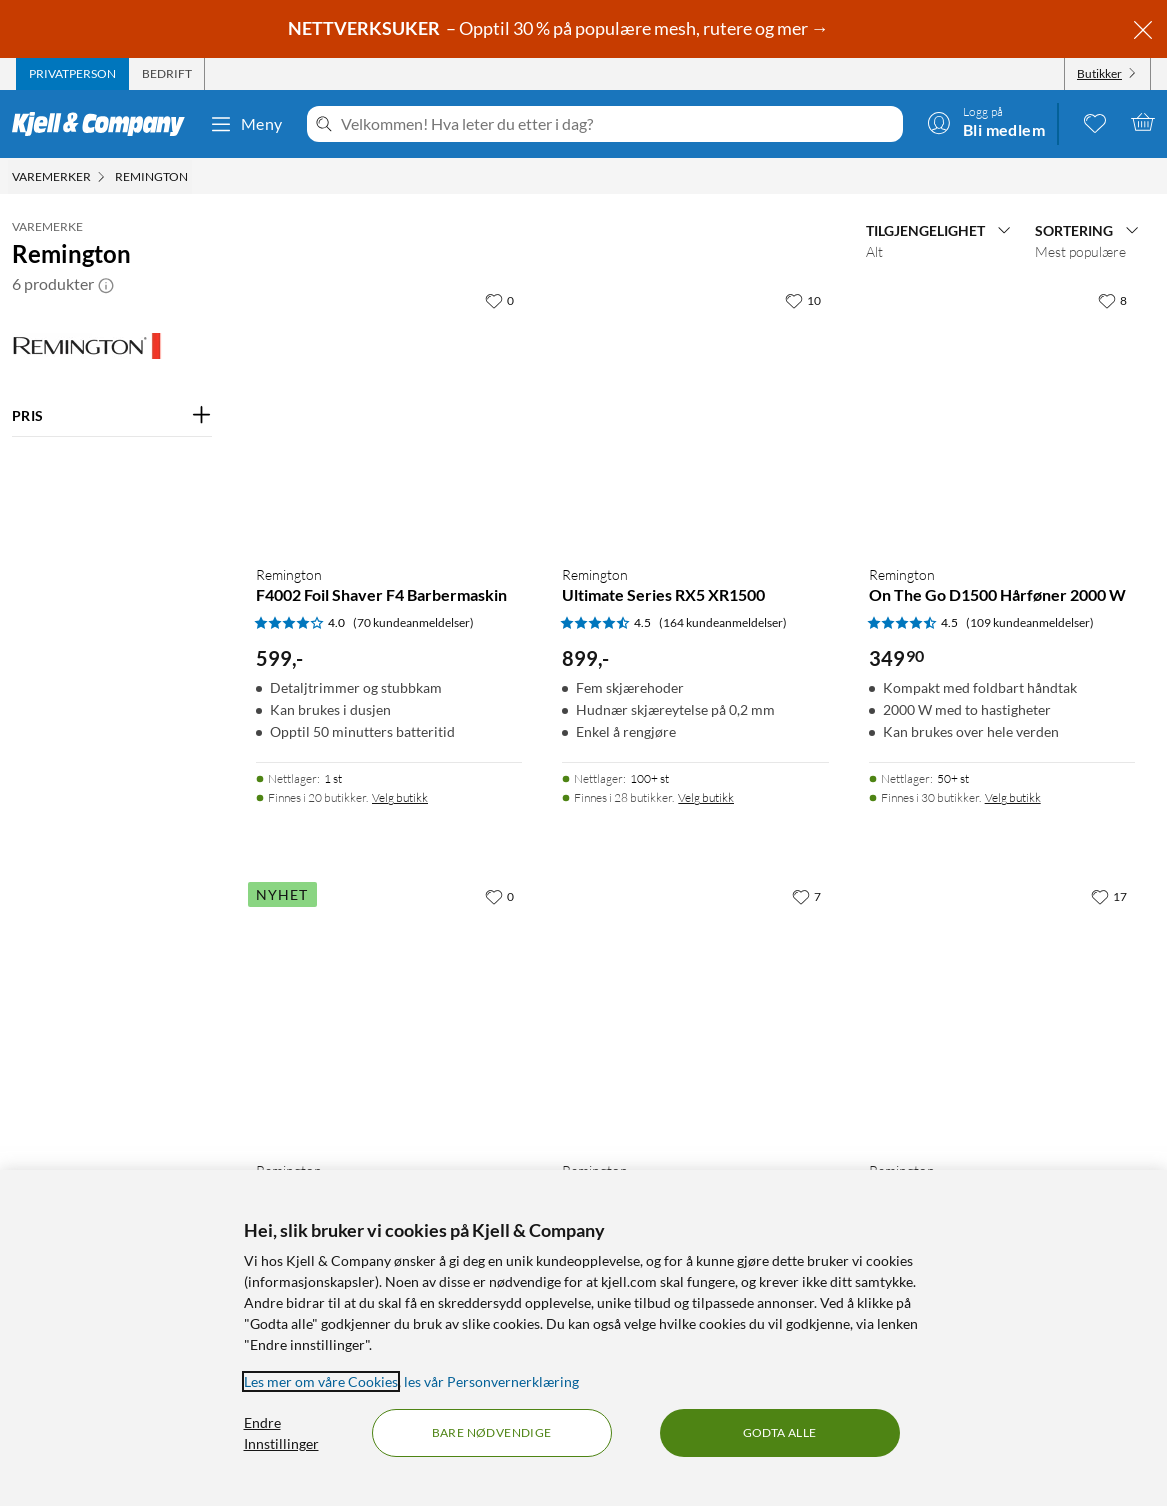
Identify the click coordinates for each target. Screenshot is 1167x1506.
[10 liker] (803, 300)
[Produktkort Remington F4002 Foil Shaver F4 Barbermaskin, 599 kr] (389, 415)
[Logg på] (986, 122)
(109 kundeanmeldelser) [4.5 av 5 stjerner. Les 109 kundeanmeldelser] (1030, 622)
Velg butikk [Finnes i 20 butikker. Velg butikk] (400, 797)
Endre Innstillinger (281, 1433)
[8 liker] (1112, 300)
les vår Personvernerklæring (491, 1381)
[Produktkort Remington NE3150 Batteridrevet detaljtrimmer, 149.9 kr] (1002, 1011)
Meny (246, 124)
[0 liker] (499, 300)
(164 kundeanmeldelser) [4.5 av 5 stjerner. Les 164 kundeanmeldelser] (723, 622)
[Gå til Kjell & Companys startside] (104, 124)
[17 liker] (1109, 896)
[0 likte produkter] (1095, 122)
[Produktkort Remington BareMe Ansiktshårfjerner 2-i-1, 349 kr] (389, 1011)
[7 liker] (806, 896)
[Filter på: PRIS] (112, 416)
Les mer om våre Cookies (321, 1381)
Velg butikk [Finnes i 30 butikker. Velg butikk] (1013, 797)
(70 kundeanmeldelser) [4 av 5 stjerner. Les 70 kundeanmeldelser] (413, 622)
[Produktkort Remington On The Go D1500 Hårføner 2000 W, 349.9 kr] (1002, 415)
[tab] (72, 74)
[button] (106, 284)
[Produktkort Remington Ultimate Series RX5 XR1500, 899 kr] (695, 415)
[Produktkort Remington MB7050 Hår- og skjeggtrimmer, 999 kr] (695, 1011)
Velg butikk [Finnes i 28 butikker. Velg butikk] (706, 797)
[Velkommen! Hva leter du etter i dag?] (618, 124)
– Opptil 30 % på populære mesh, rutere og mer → (560, 28)
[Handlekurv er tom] (1143, 122)
